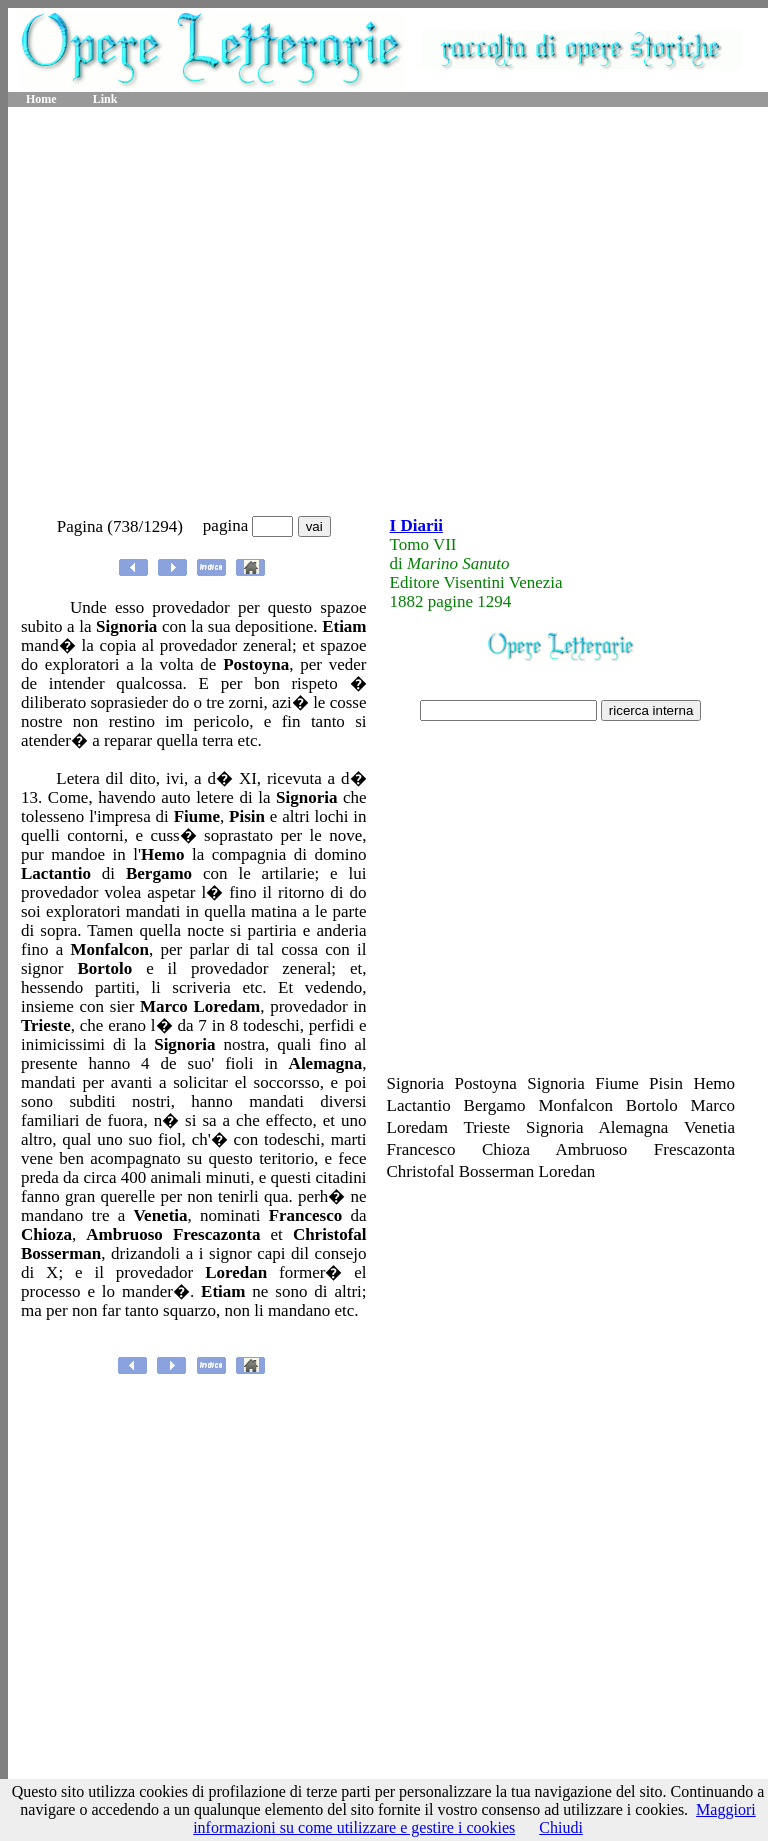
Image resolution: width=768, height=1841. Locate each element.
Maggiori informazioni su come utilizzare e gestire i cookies (474, 1818)
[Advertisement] (187, 312)
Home (41, 99)
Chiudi (561, 1827)
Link (105, 99)
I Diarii (416, 525)
